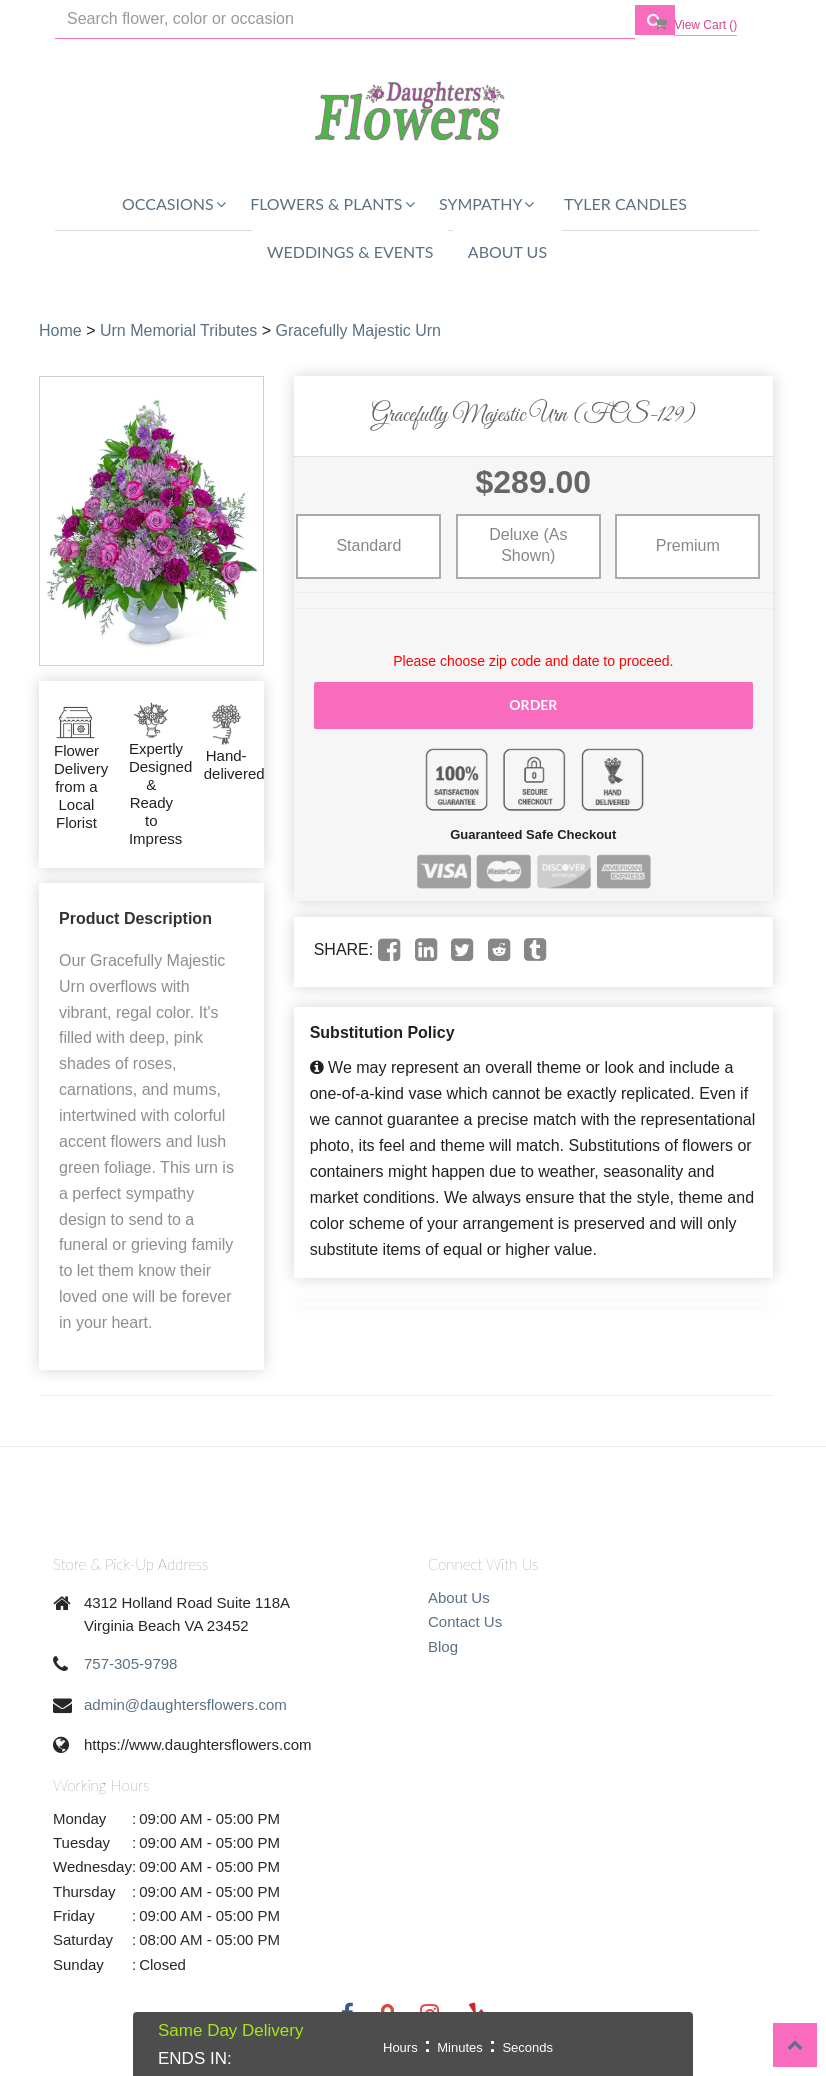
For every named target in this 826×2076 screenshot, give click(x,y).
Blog (443, 1646)
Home (60, 330)
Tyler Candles (625, 203)
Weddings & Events (350, 251)
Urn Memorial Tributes (178, 330)
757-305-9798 (130, 1663)
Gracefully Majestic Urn (358, 330)
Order (533, 704)
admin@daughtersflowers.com (185, 1704)
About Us (507, 251)
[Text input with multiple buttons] (345, 19)
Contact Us (465, 1621)
